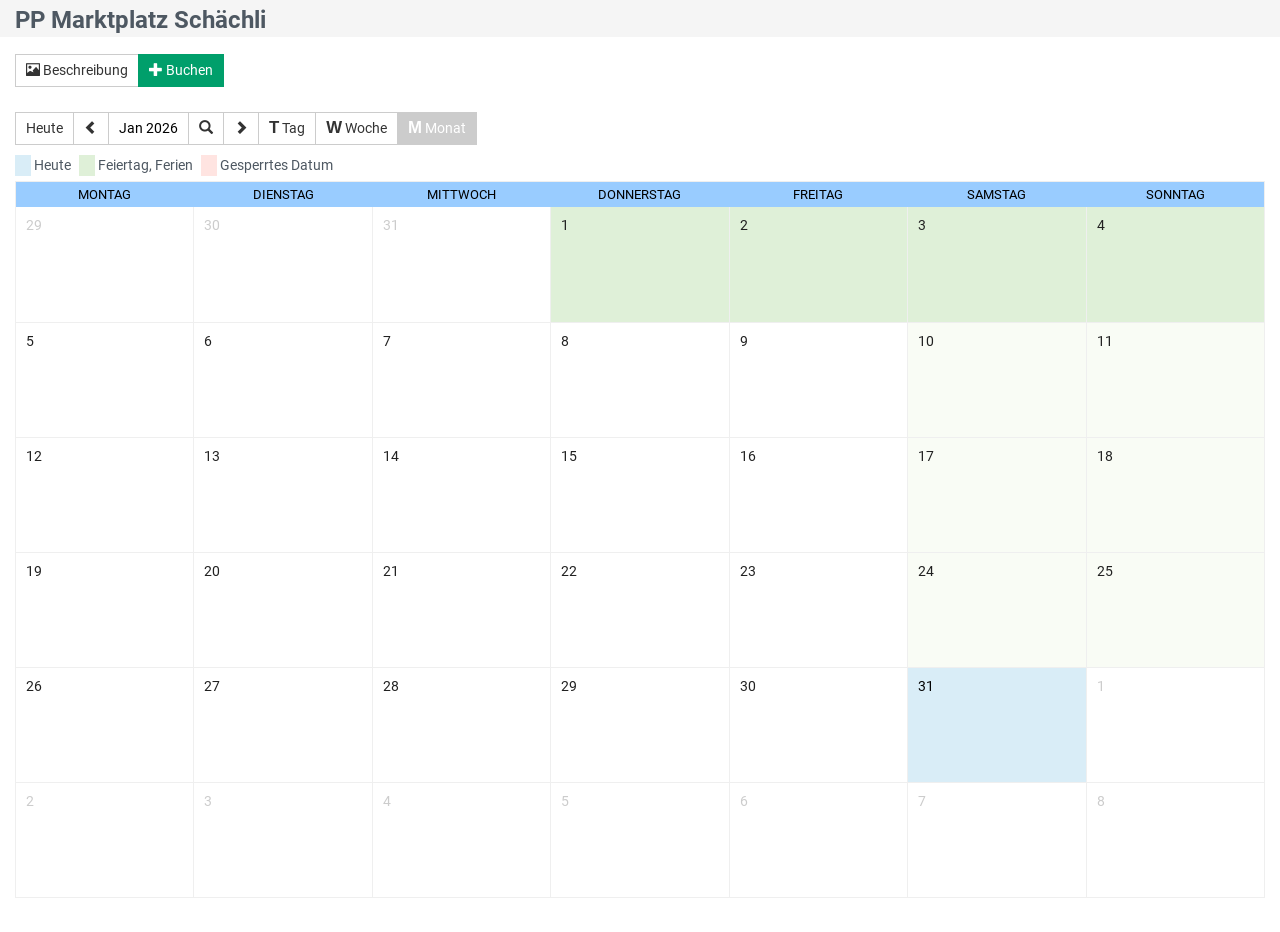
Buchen (181, 70)
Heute (44, 128)
